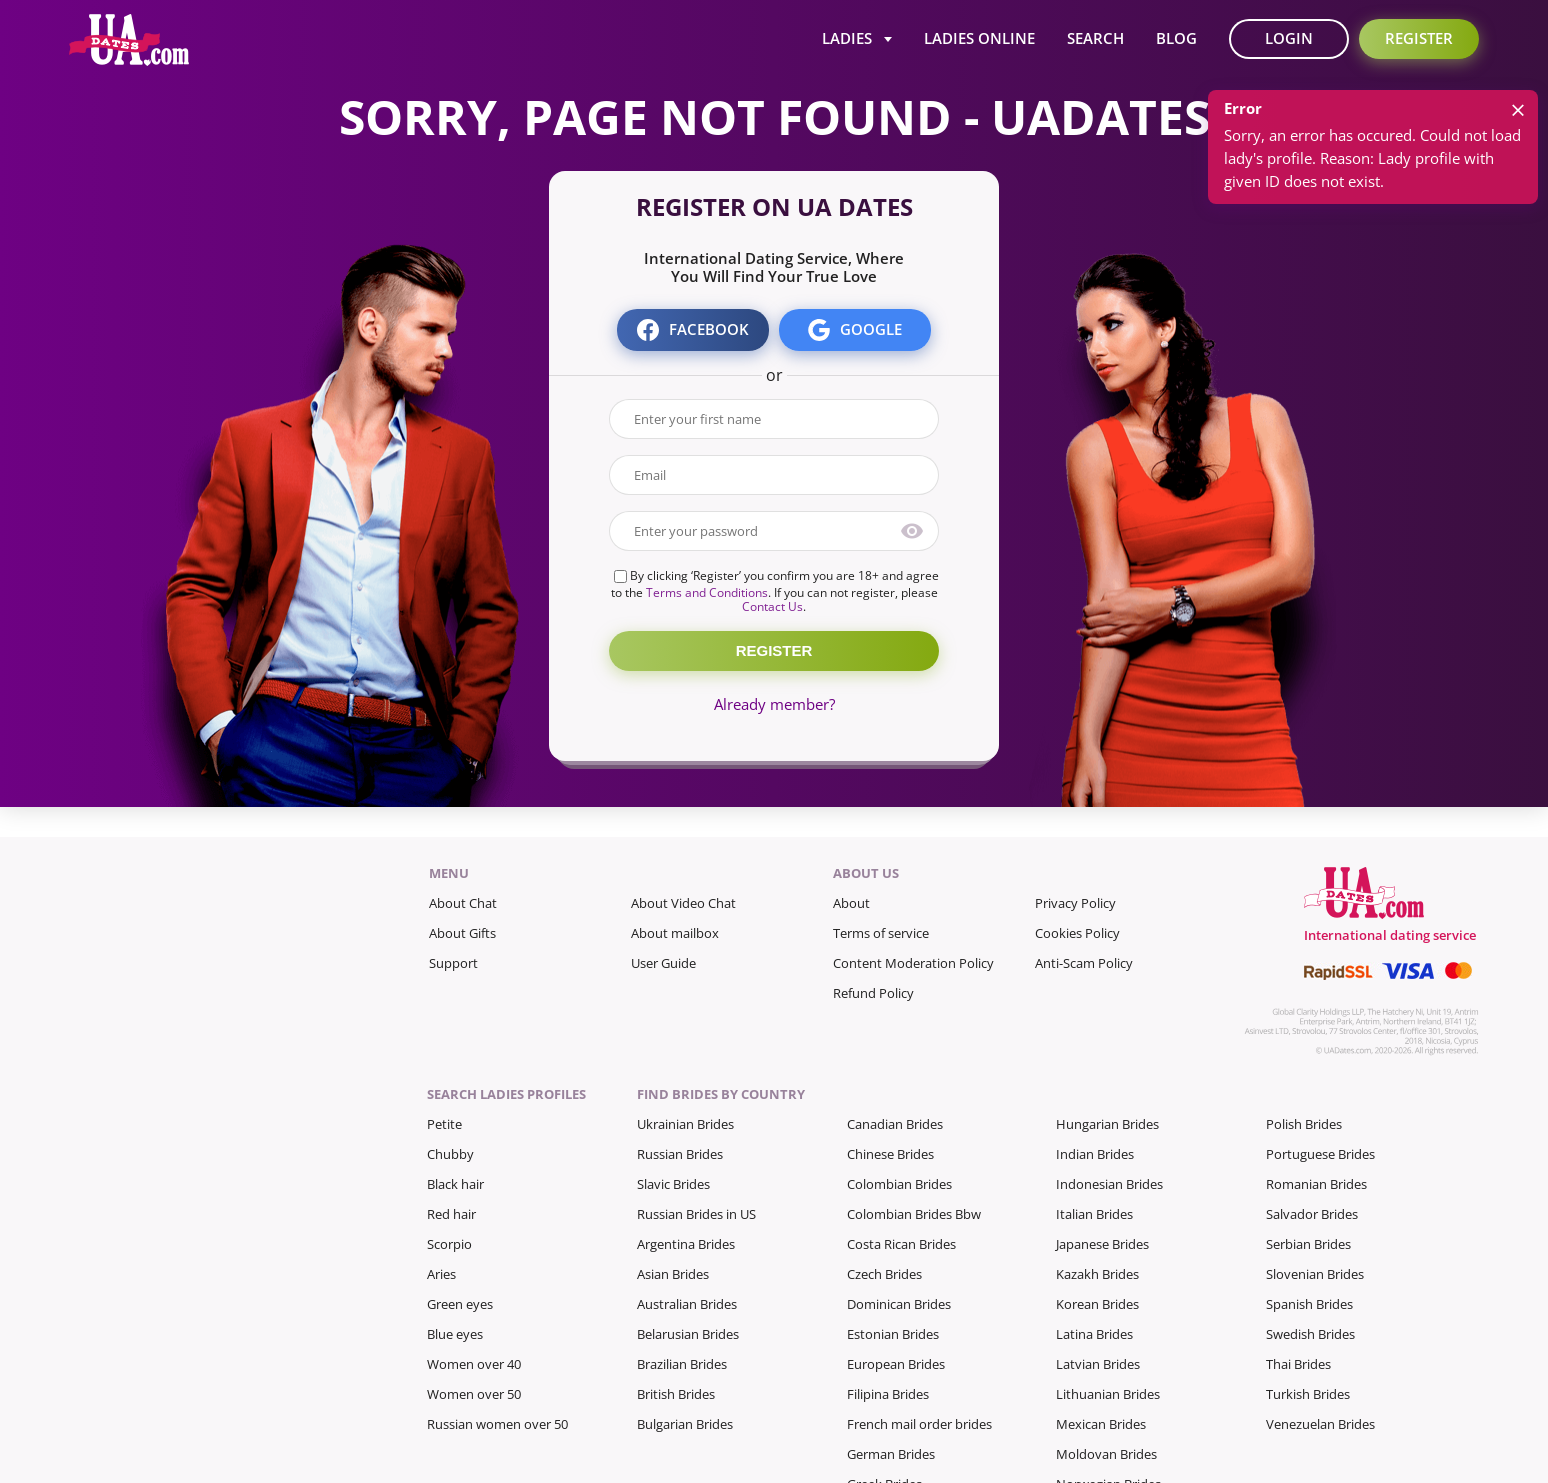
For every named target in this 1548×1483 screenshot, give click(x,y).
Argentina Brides (686, 1244)
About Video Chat (683, 903)
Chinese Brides (890, 1154)
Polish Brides (1304, 1124)
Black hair (455, 1184)
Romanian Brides (1316, 1184)
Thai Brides (1298, 1364)
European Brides (896, 1364)
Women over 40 (474, 1364)
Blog (1176, 38)
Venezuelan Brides (1320, 1424)
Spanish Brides (1309, 1304)
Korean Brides (1097, 1304)
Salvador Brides (1312, 1214)
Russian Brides (680, 1154)
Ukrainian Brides (685, 1124)
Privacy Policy (1075, 903)
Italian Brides (1094, 1214)
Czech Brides (884, 1274)
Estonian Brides (893, 1334)
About (851, 903)
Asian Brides (673, 1274)
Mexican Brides (1101, 1424)
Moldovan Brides (1106, 1454)
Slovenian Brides (1315, 1274)
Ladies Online (979, 38)
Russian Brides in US (696, 1214)
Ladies (847, 38)
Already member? (774, 704)
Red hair (451, 1214)
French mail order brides (919, 1424)
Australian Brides (687, 1304)
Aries (441, 1274)
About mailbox (675, 933)
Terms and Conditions (707, 592)
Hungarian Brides (1107, 1124)
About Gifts (462, 933)
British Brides (676, 1394)
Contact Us (772, 606)
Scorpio (449, 1244)
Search (1095, 38)
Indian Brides (1095, 1154)
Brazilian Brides (682, 1364)
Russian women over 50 (497, 1424)
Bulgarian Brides (685, 1424)
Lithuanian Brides (1108, 1394)
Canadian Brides (895, 1124)
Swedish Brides (1310, 1334)
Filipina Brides (888, 1394)
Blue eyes (455, 1334)
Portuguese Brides (1320, 1154)
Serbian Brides (1308, 1244)
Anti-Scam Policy (1084, 963)
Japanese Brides (1102, 1244)
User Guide (663, 963)
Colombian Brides (899, 1184)
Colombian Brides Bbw (914, 1214)
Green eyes (460, 1304)
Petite (444, 1124)
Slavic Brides (673, 1184)
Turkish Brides (1308, 1394)
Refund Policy (873, 993)
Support (453, 963)
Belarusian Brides (688, 1334)
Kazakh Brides (1097, 1274)
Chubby (450, 1154)
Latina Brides (1094, 1334)
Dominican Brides (899, 1304)
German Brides (891, 1454)
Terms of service (881, 933)
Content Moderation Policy (913, 963)
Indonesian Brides (1109, 1184)
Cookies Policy (1077, 933)
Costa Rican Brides (901, 1244)
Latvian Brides (1098, 1364)
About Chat (463, 903)
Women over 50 (474, 1394)
